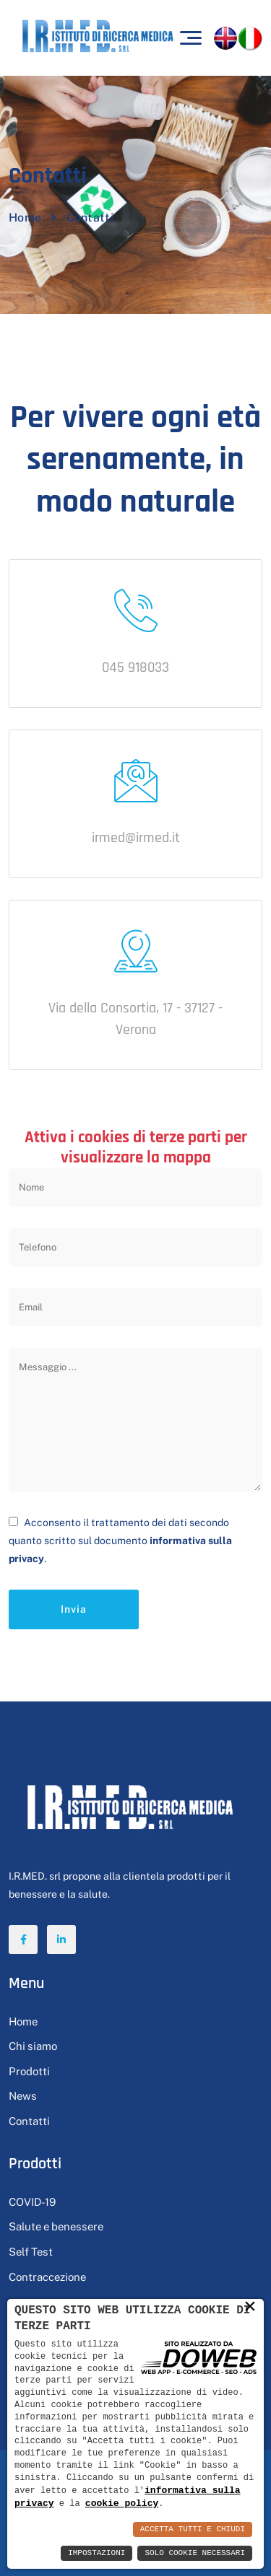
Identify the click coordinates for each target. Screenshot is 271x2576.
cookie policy (121, 2503)
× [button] (250, 2306)
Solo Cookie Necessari (195, 2553)
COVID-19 (32, 2202)
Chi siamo (33, 2046)
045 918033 (135, 667)
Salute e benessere (56, 2226)
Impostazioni (96, 2553)
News (23, 2096)
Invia (74, 1609)
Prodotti (29, 2071)
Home (25, 217)
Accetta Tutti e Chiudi (192, 2529)
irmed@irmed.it (136, 837)
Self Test (31, 2252)
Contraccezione (47, 2277)
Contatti (29, 2121)
